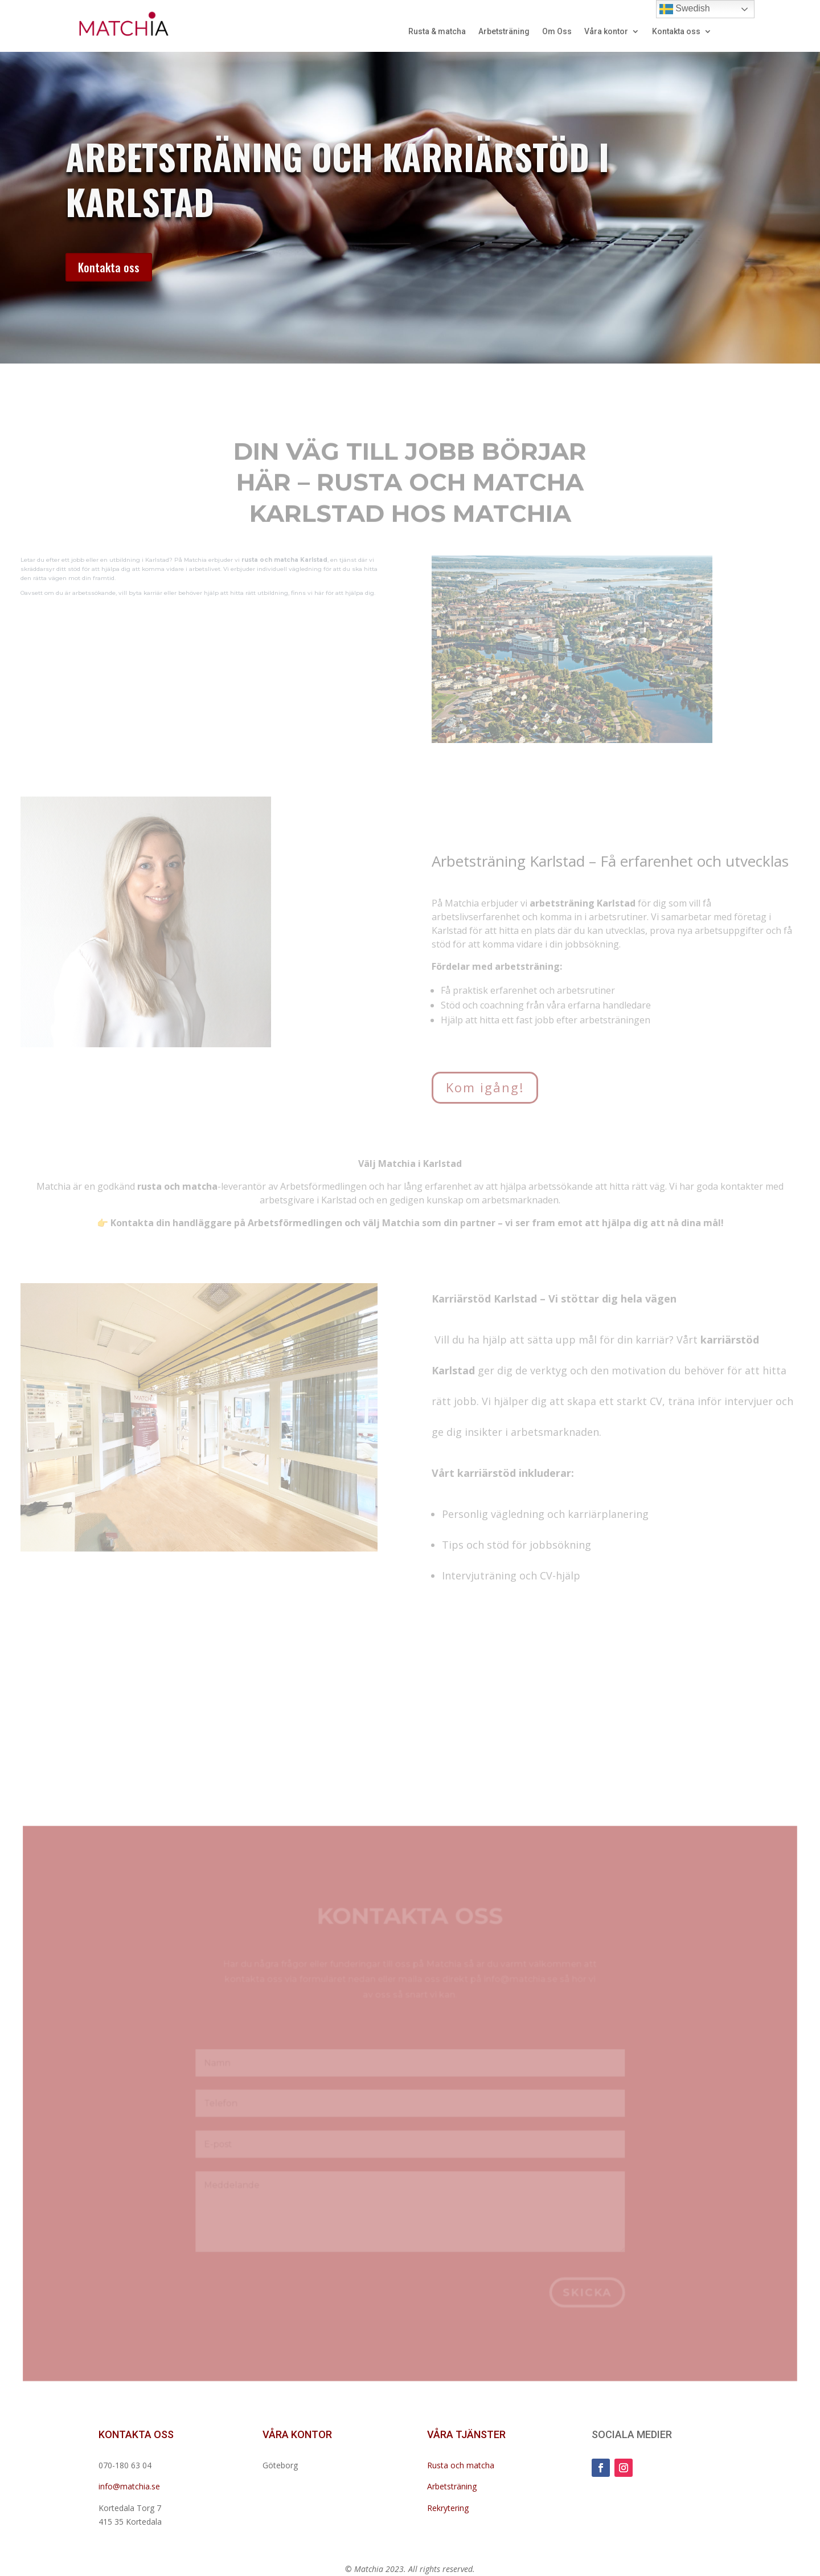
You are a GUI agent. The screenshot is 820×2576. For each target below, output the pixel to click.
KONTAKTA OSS (136, 2434)
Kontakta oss (676, 31)
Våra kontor (606, 31)
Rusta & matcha (437, 31)
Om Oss (557, 31)
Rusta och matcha (460, 2465)
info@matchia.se (129, 2486)
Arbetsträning (504, 31)
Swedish (684, 9)
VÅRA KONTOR (297, 2434)
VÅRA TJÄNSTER (466, 2434)
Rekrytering (448, 2507)
